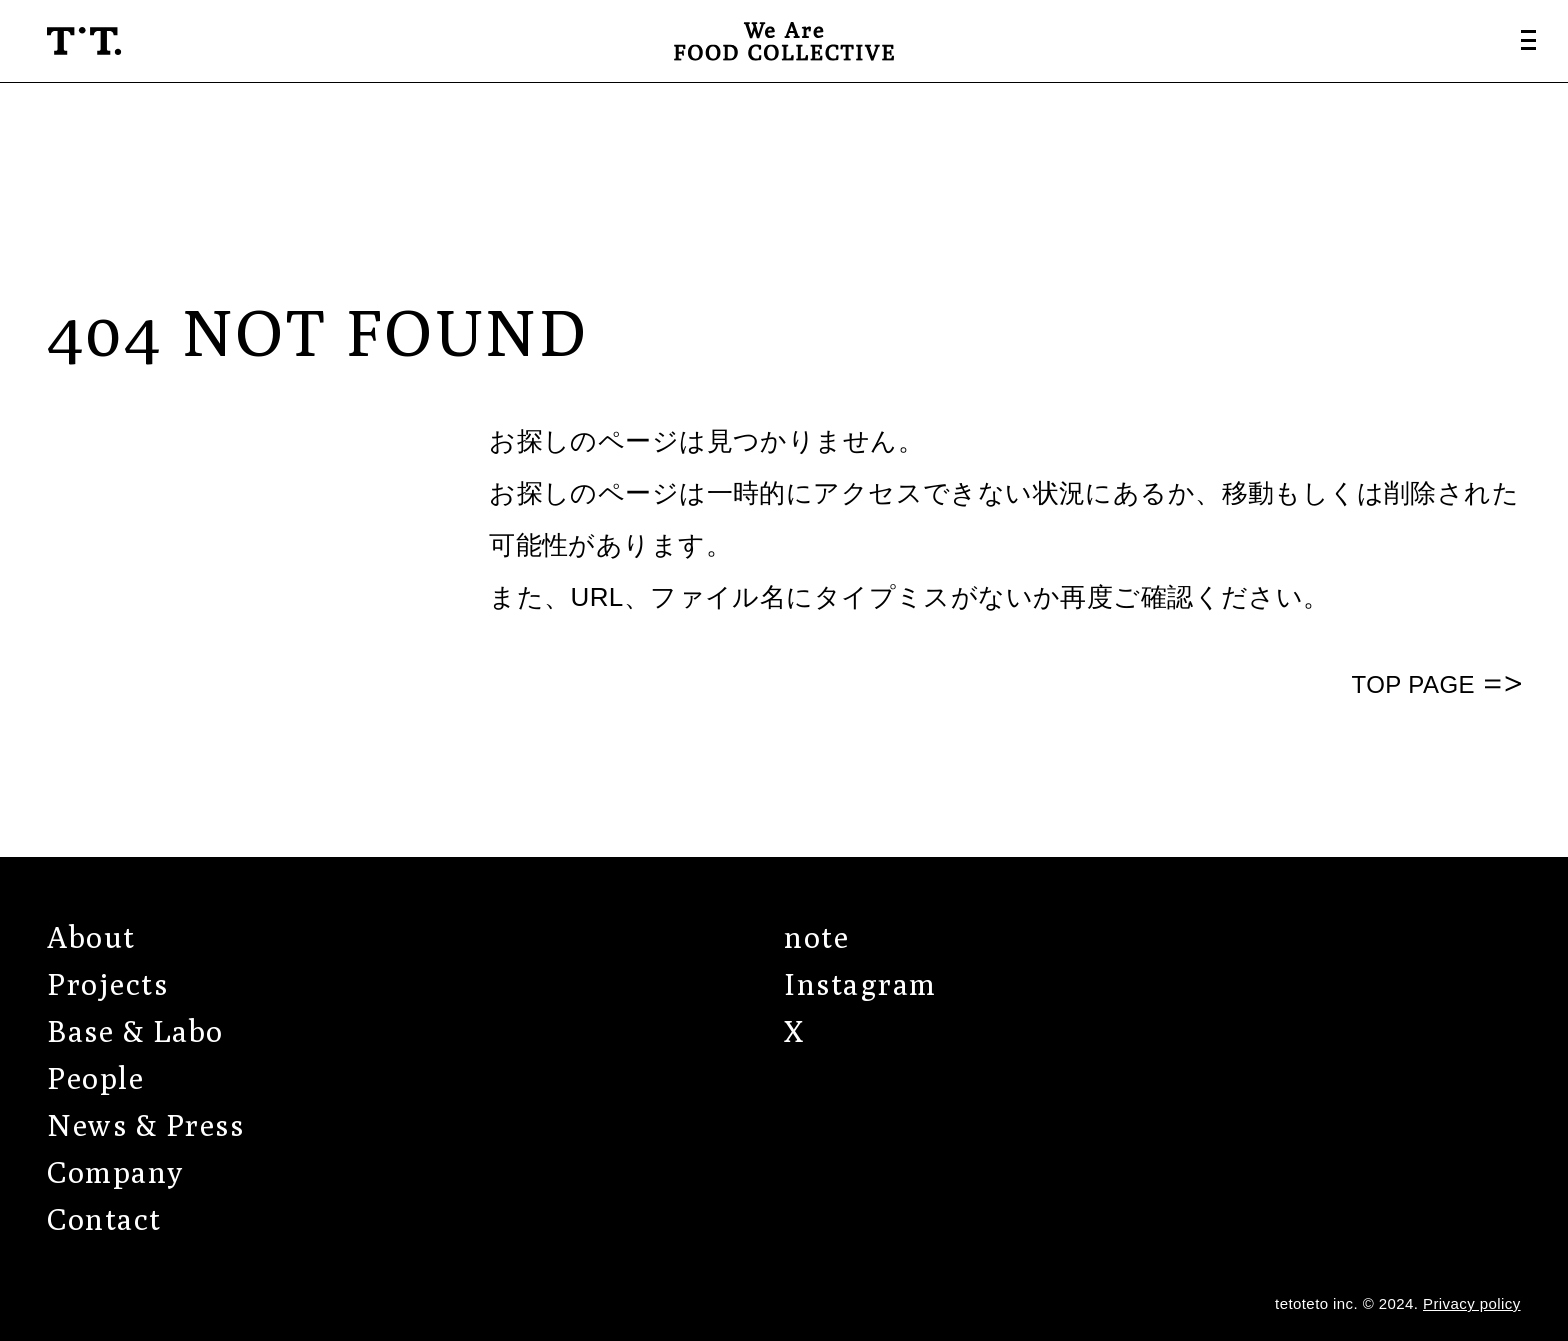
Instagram (860, 984)
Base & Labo (135, 1031)
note (816, 937)
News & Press (145, 1125)
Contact (104, 1219)
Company (115, 1172)
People (95, 1078)
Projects (107, 984)
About (91, 937)
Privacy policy (1472, 1303)
